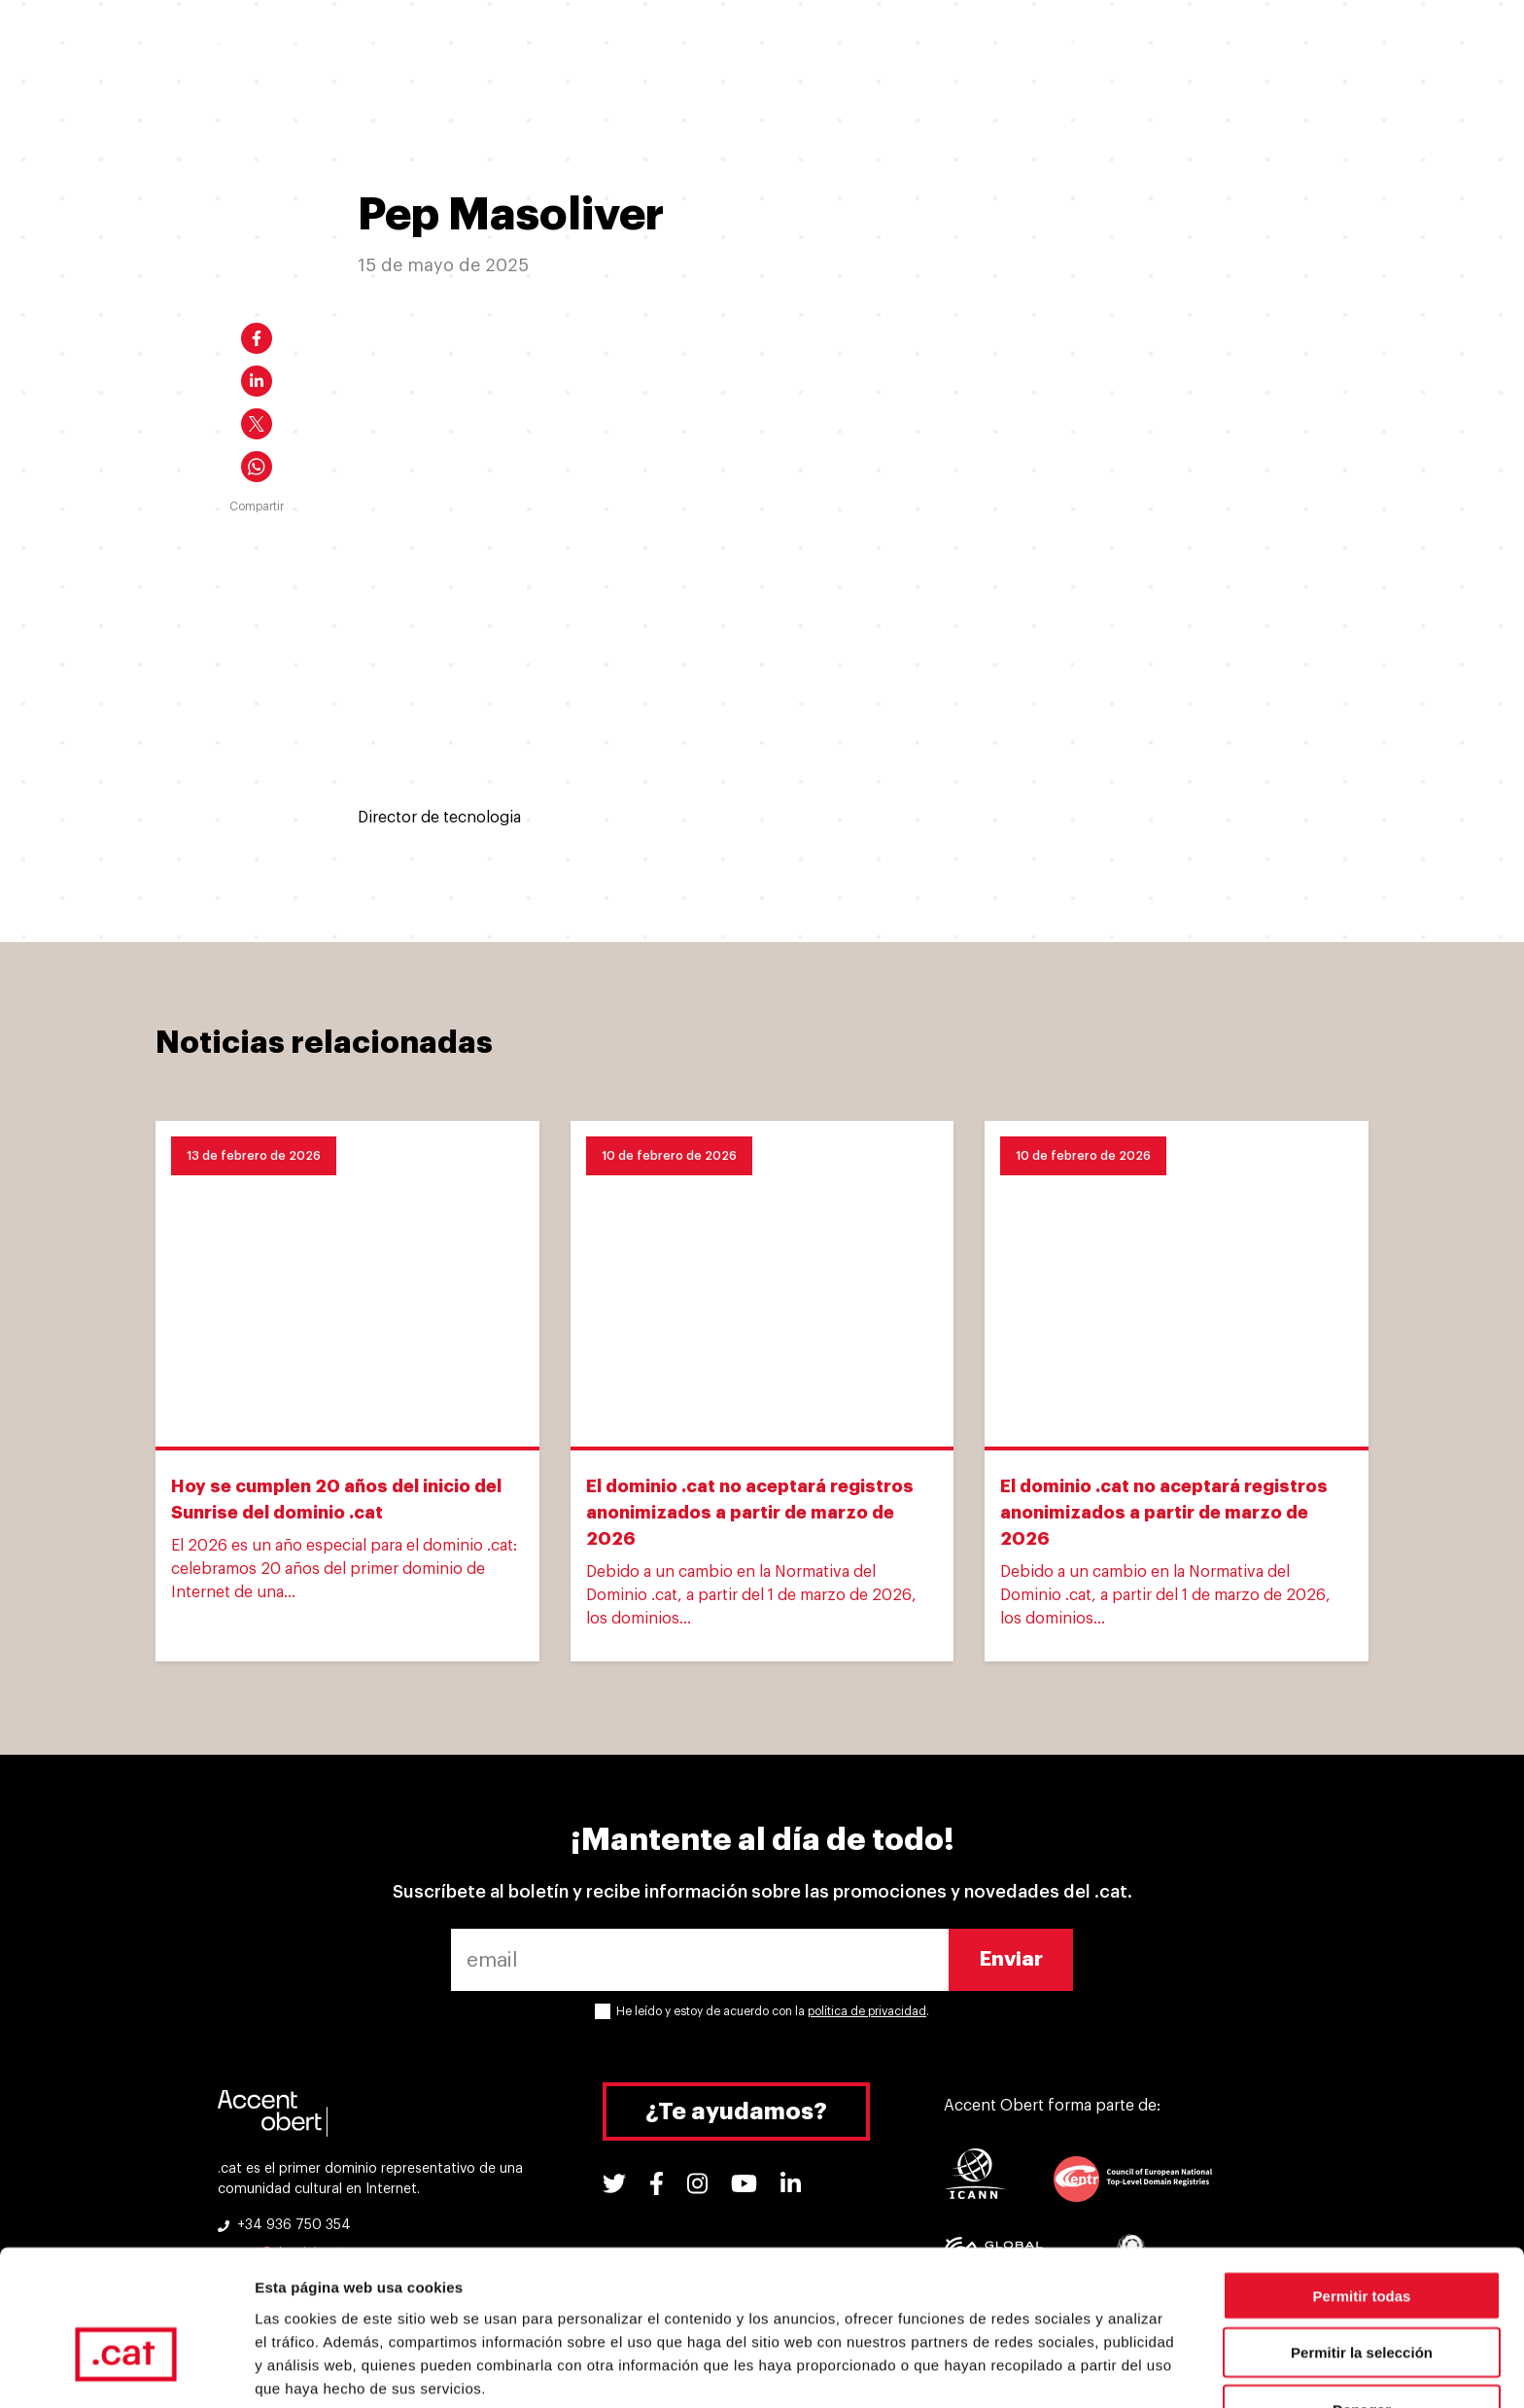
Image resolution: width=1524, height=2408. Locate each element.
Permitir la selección (1362, 2242)
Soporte (1074, 46)
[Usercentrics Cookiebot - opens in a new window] (126, 2370)
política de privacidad (867, 2011)
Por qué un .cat (788, 46)
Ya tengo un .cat (644, 46)
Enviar (1011, 1959)
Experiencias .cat (937, 46)
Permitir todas (1362, 2185)
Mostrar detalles (1052, 2369)
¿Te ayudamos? (736, 2111)
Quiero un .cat (503, 46)
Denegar (1362, 2299)
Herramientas (1194, 46)
